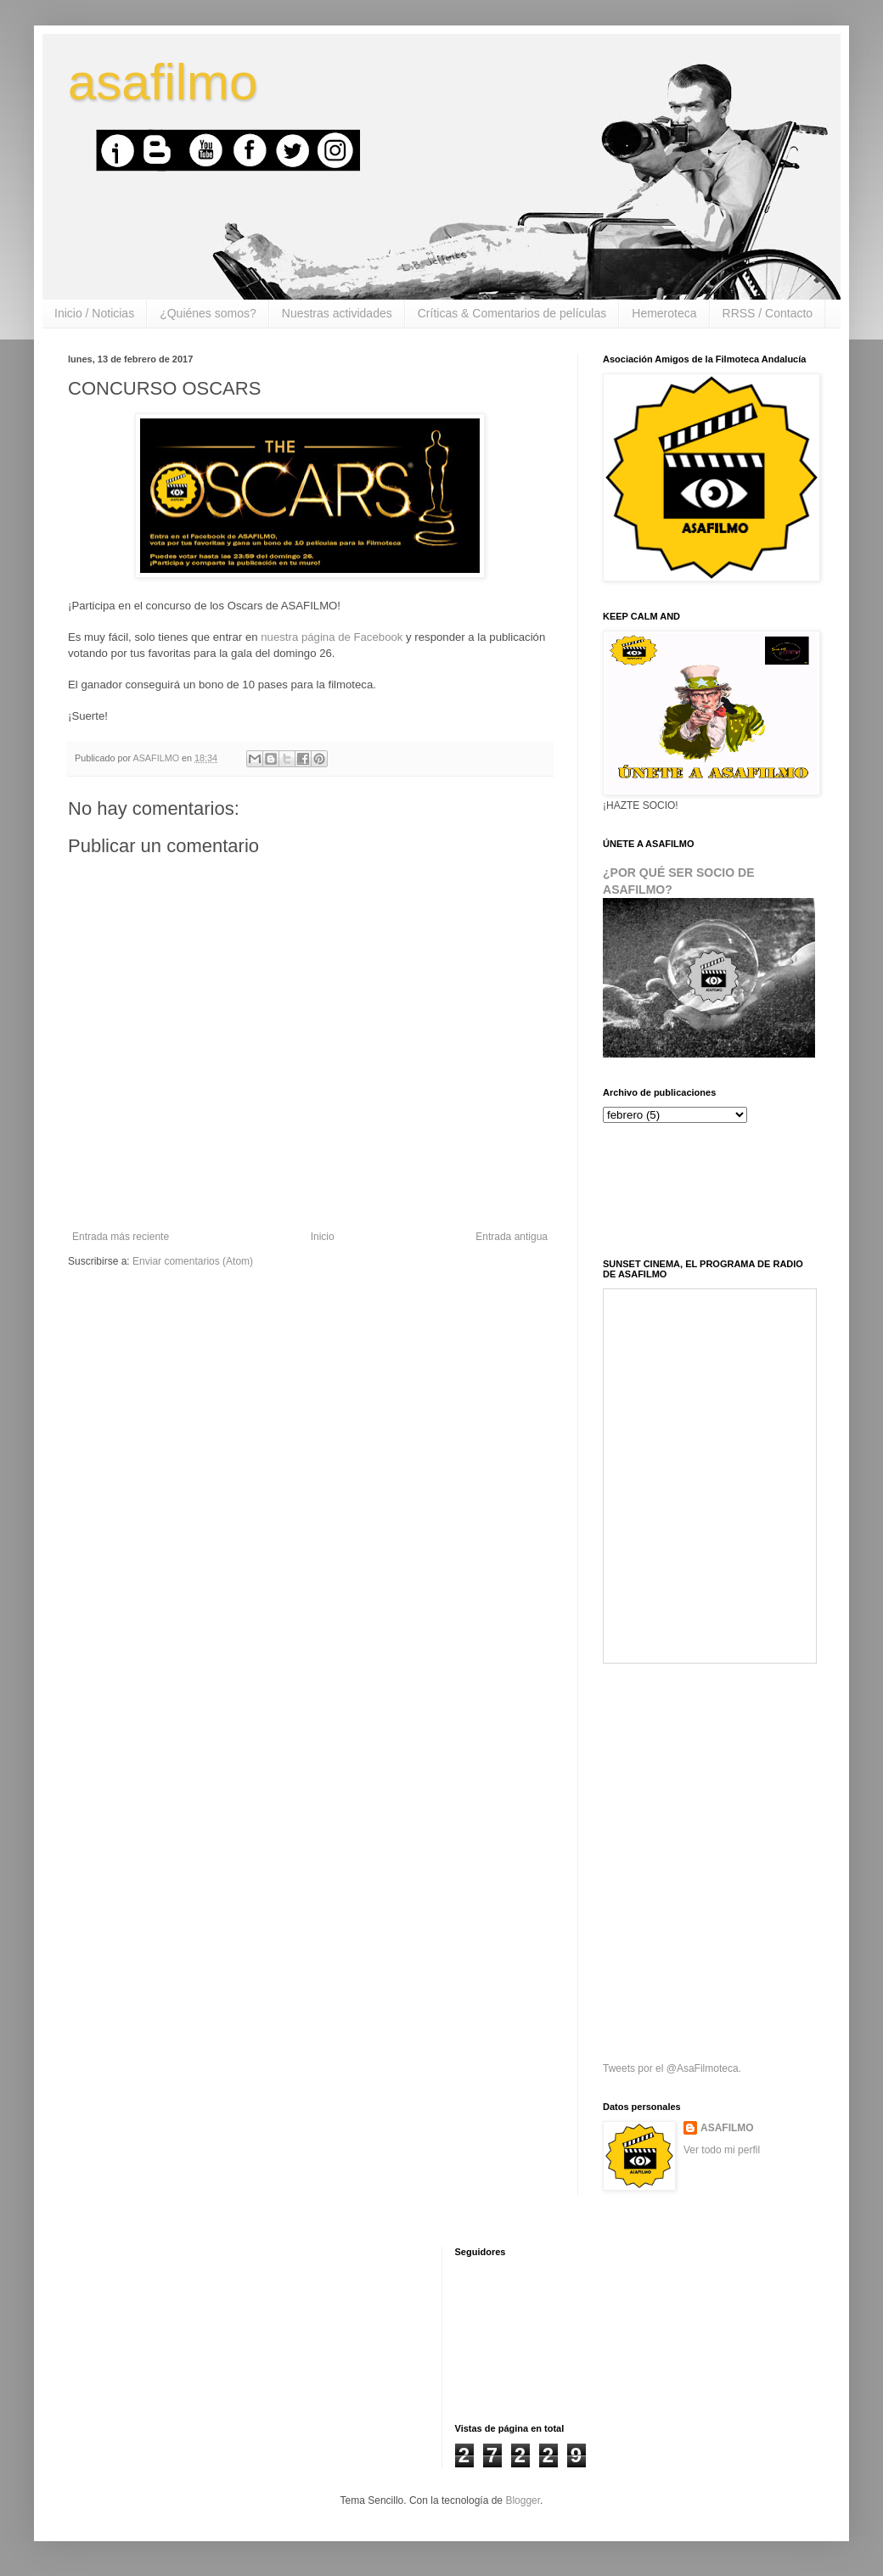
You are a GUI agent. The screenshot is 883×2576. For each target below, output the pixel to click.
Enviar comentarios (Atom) (192, 1261)
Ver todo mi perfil (721, 2150)
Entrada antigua (511, 1237)
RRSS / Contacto (768, 313)
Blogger (522, 2500)
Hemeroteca (664, 313)
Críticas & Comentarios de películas (512, 313)
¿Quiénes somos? (208, 313)
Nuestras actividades (337, 313)
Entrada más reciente (120, 1237)
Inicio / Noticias (94, 313)
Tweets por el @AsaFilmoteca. (672, 2068)
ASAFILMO (727, 2128)
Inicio (323, 1237)
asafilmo (162, 81)
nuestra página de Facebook (331, 637)
